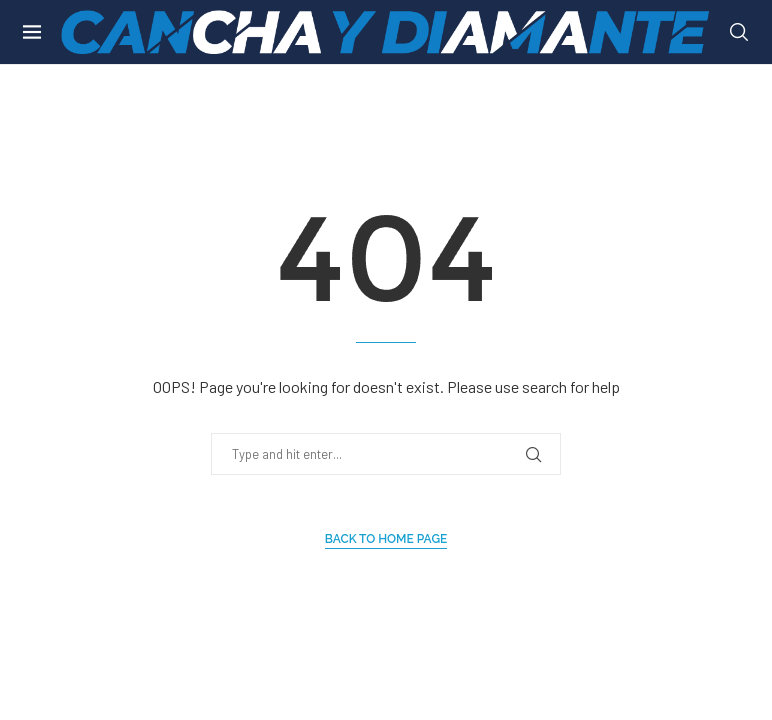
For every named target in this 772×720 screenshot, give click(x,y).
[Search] (739, 32)
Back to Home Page (386, 539)
